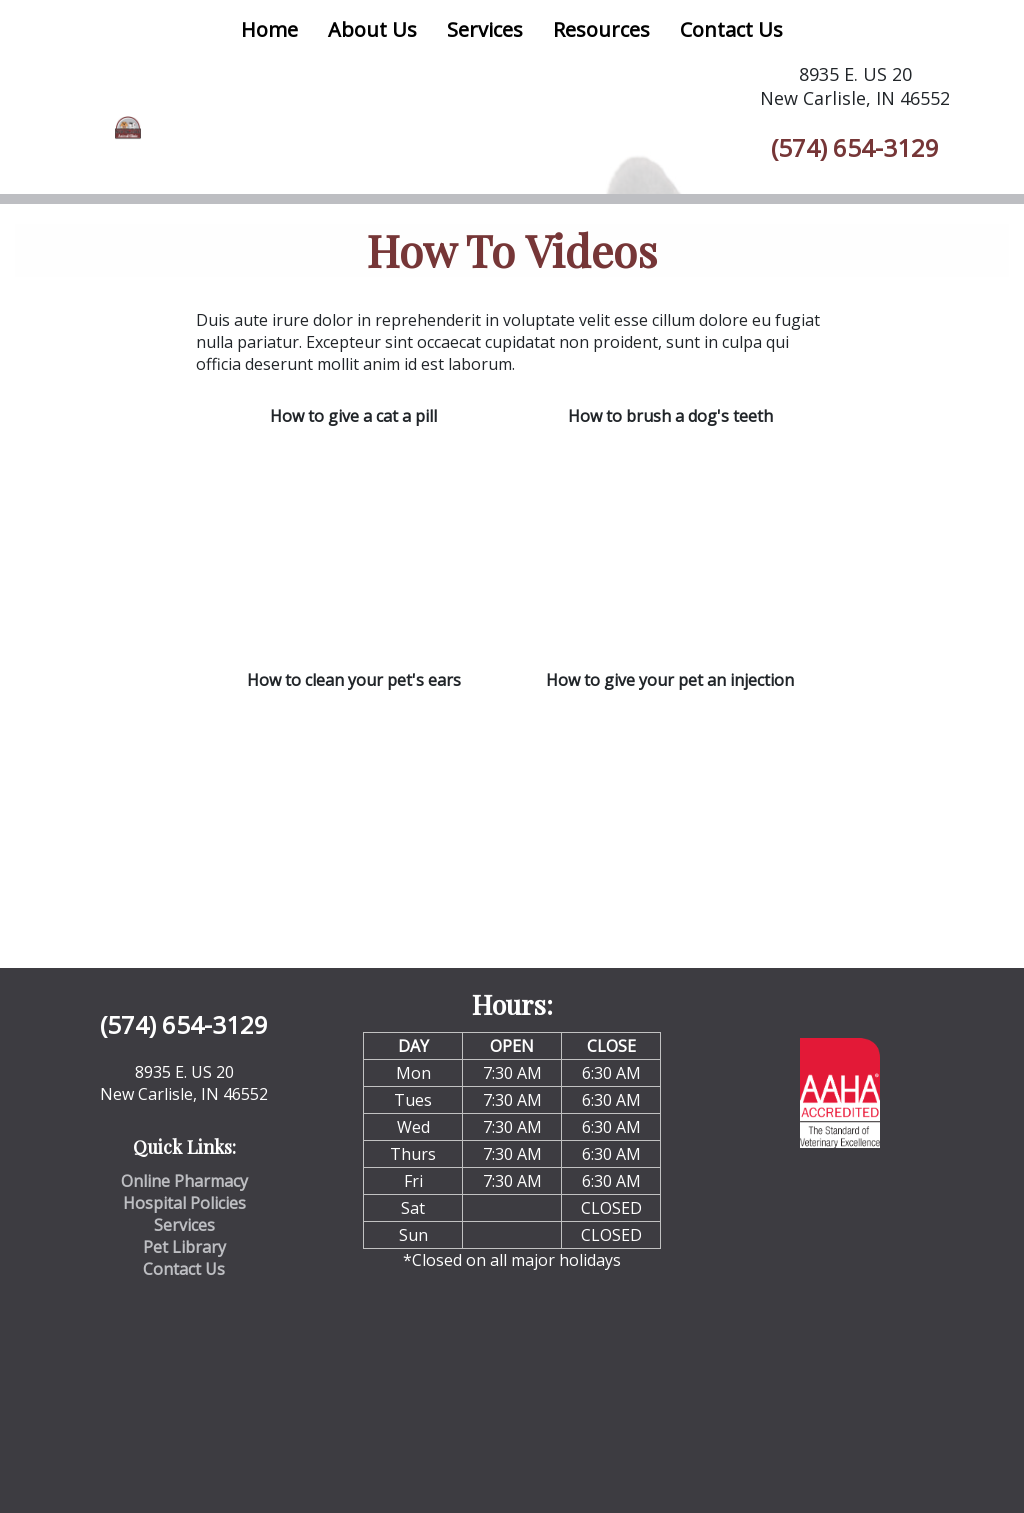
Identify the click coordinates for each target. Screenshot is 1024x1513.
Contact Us (731, 29)
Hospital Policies (184, 1203)
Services (485, 29)
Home (269, 29)
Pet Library (184, 1247)
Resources (601, 29)
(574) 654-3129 (855, 147)
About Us (372, 29)
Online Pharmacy (184, 1181)
